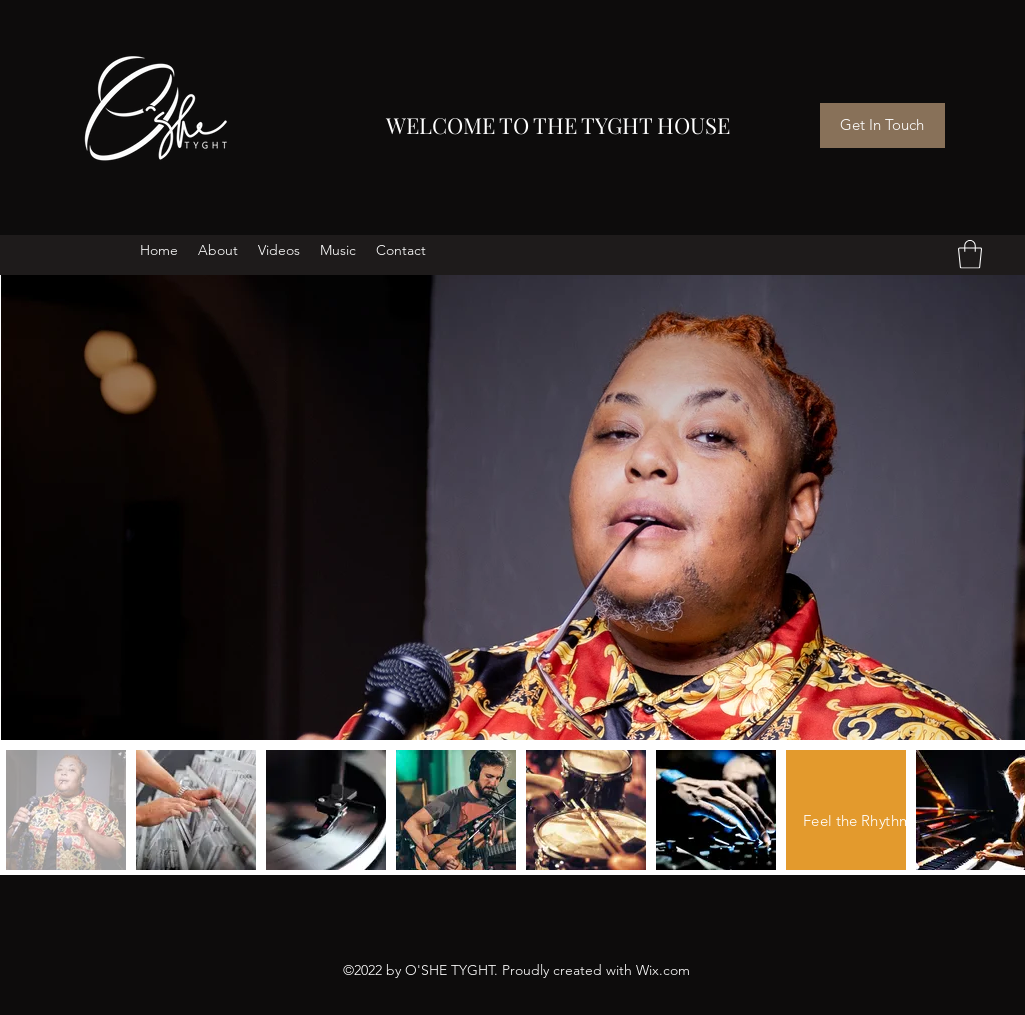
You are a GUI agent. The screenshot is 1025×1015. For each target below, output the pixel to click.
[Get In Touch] (882, 125)
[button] (970, 254)
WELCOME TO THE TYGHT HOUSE (558, 125)
